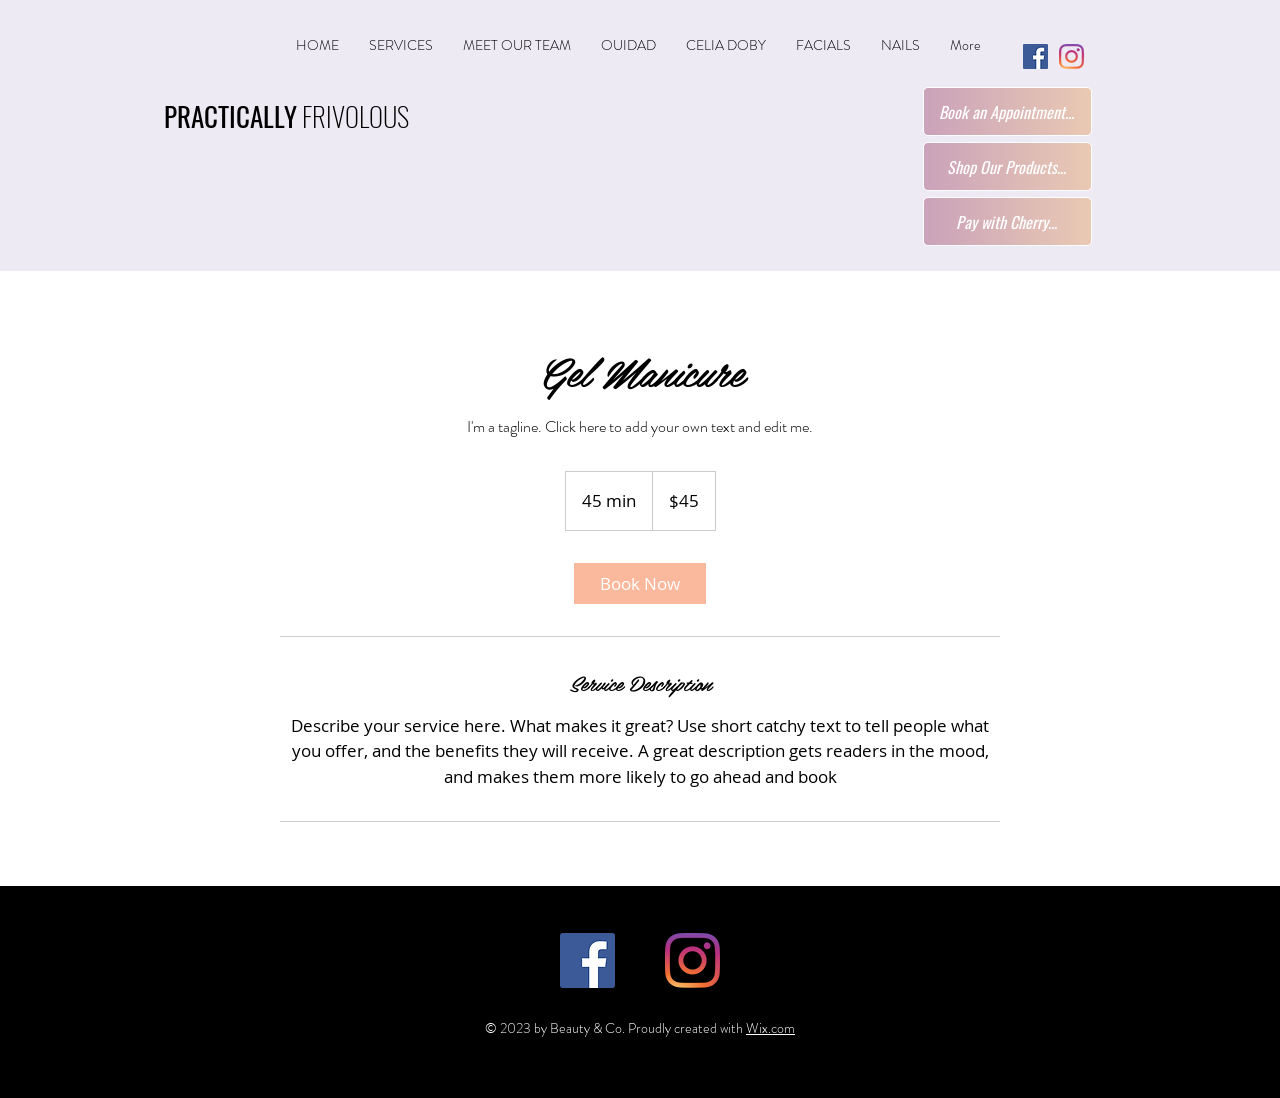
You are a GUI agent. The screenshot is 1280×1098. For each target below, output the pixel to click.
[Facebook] (1035, 56)
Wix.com (770, 1028)
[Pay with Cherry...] (1007, 221)
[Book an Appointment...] (1007, 111)
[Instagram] (1071, 56)
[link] (640, 583)
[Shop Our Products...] (1007, 166)
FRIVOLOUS (286, 116)
